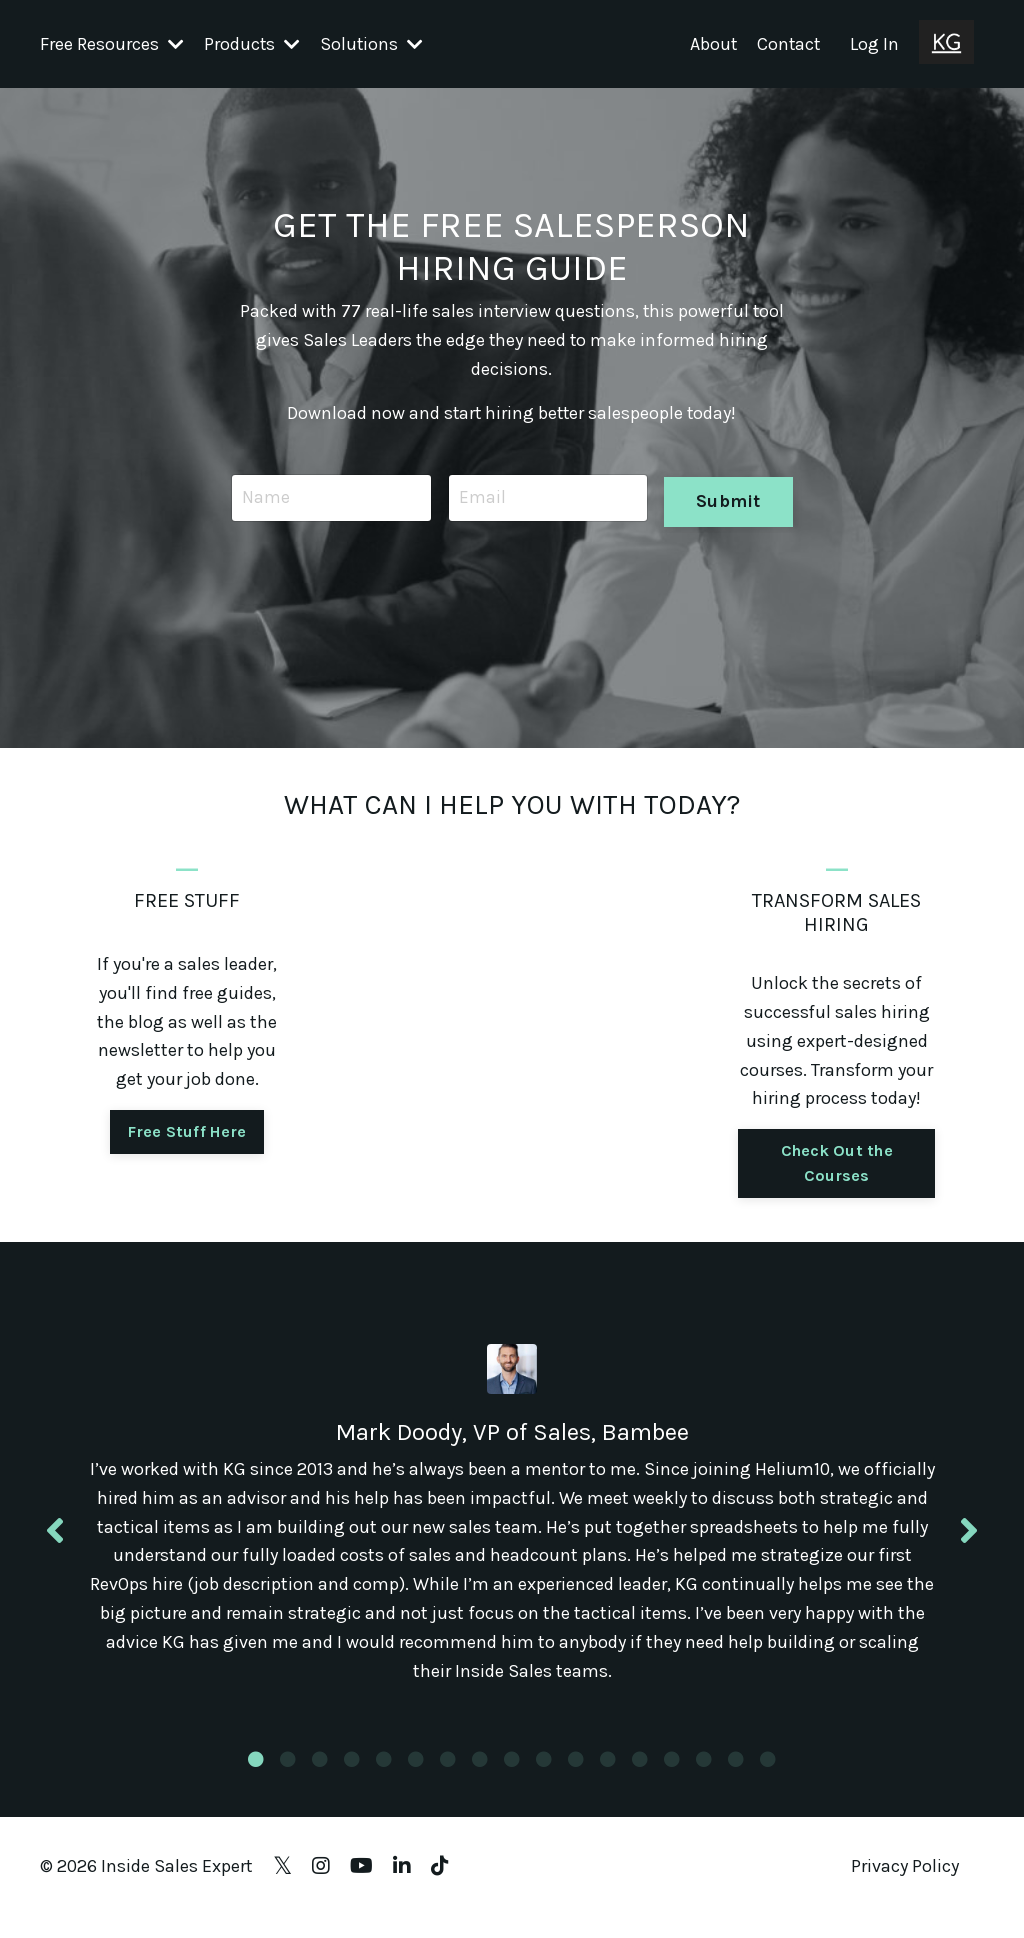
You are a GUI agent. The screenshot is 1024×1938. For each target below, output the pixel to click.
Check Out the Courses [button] (837, 1162)
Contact (787, 43)
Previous (55, 1540)
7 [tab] (448, 1781)
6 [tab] (416, 1781)
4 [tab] (352, 1781)
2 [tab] (288, 1781)
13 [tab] (640, 1781)
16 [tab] (736, 1781)
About (711, 43)
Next (969, 1540)
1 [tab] (256, 1781)
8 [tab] (480, 1781)
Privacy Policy (905, 1888)
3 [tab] (320, 1781)
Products (252, 43)
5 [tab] (384, 1781)
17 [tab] (768, 1781)
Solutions (373, 43)
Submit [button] (727, 497)
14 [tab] (672, 1781)
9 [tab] (512, 1781)
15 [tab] (704, 1781)
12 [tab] (608, 1781)
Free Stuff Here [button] (187, 1131)
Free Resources (112, 43)
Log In (874, 43)
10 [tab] (544, 1781)
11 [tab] (576, 1781)
